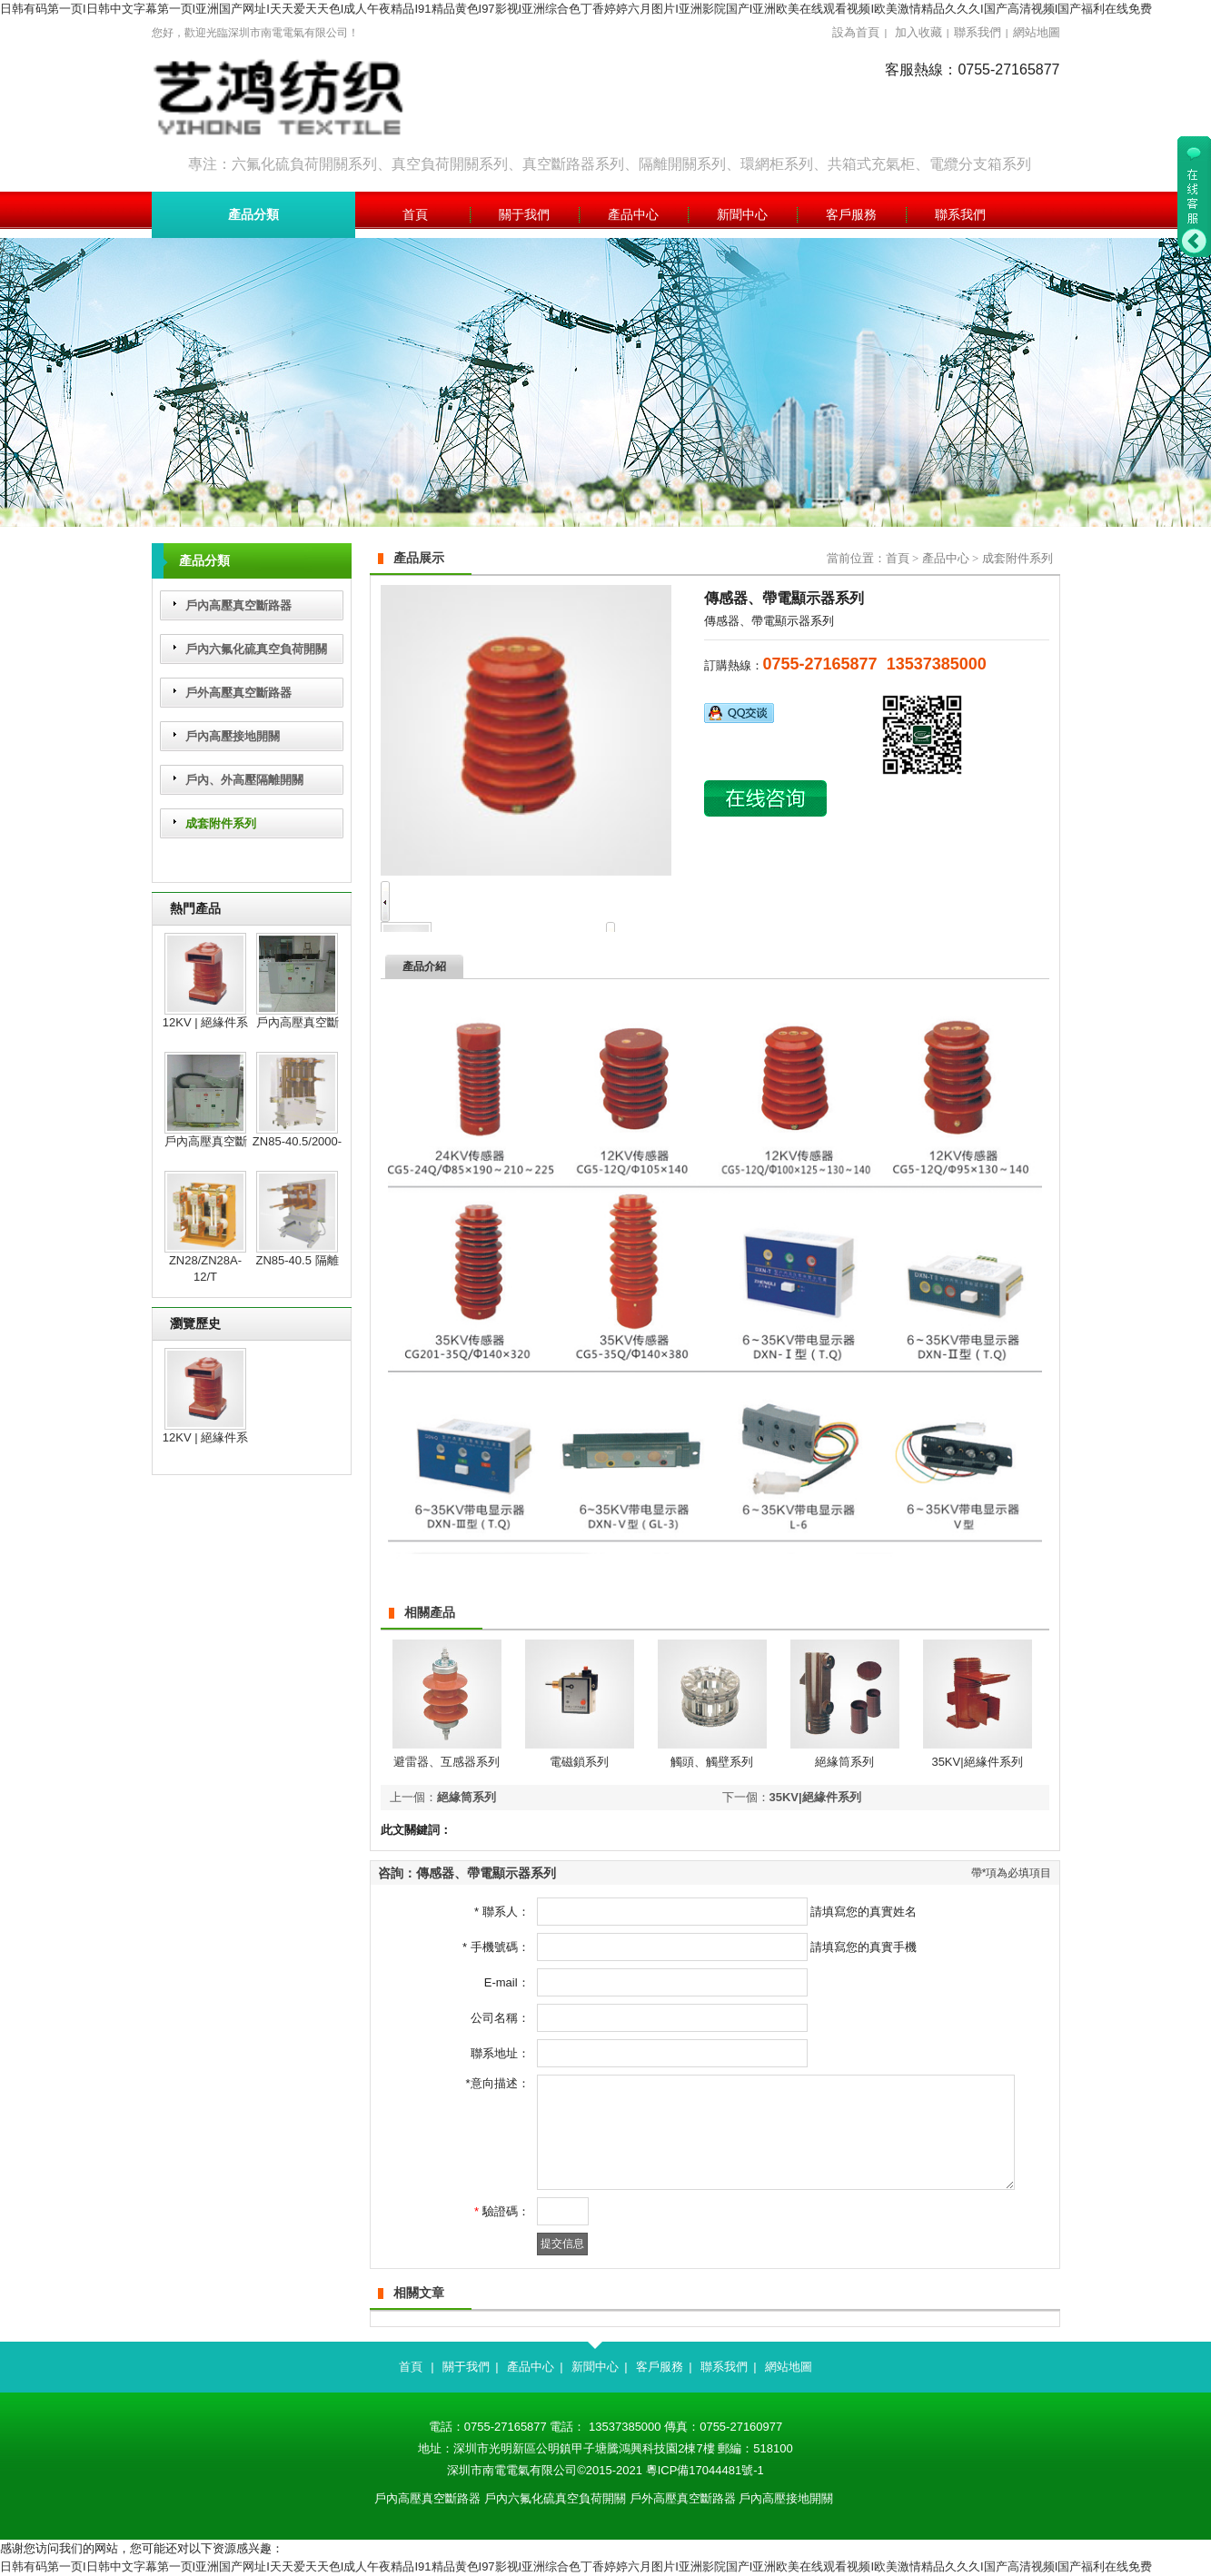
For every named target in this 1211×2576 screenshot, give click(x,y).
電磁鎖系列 (579, 1762)
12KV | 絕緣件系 (205, 1022)
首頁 (897, 558)
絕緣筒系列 (844, 1762)
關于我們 (466, 2366)
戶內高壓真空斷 (297, 1022)
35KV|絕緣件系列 (976, 1762)
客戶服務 (659, 2366)
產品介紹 (424, 966)
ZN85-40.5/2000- (297, 1141)
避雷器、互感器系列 (446, 1762)
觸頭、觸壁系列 (711, 1762)
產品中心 (945, 558)
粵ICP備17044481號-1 (705, 2470)
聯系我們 (977, 32)
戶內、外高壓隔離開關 (244, 780)
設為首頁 (855, 32)
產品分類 (253, 215)
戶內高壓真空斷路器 (238, 605)
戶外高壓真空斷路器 (238, 692)
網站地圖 (1036, 32)
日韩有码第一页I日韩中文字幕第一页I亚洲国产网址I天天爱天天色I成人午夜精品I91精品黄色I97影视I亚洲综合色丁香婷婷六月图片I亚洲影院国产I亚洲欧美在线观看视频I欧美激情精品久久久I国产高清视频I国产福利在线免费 (576, 8)
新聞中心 (595, 2366)
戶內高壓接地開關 (232, 736)
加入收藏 (918, 32)
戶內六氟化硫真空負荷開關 (256, 649)
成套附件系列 (220, 823)
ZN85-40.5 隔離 (296, 1260)
